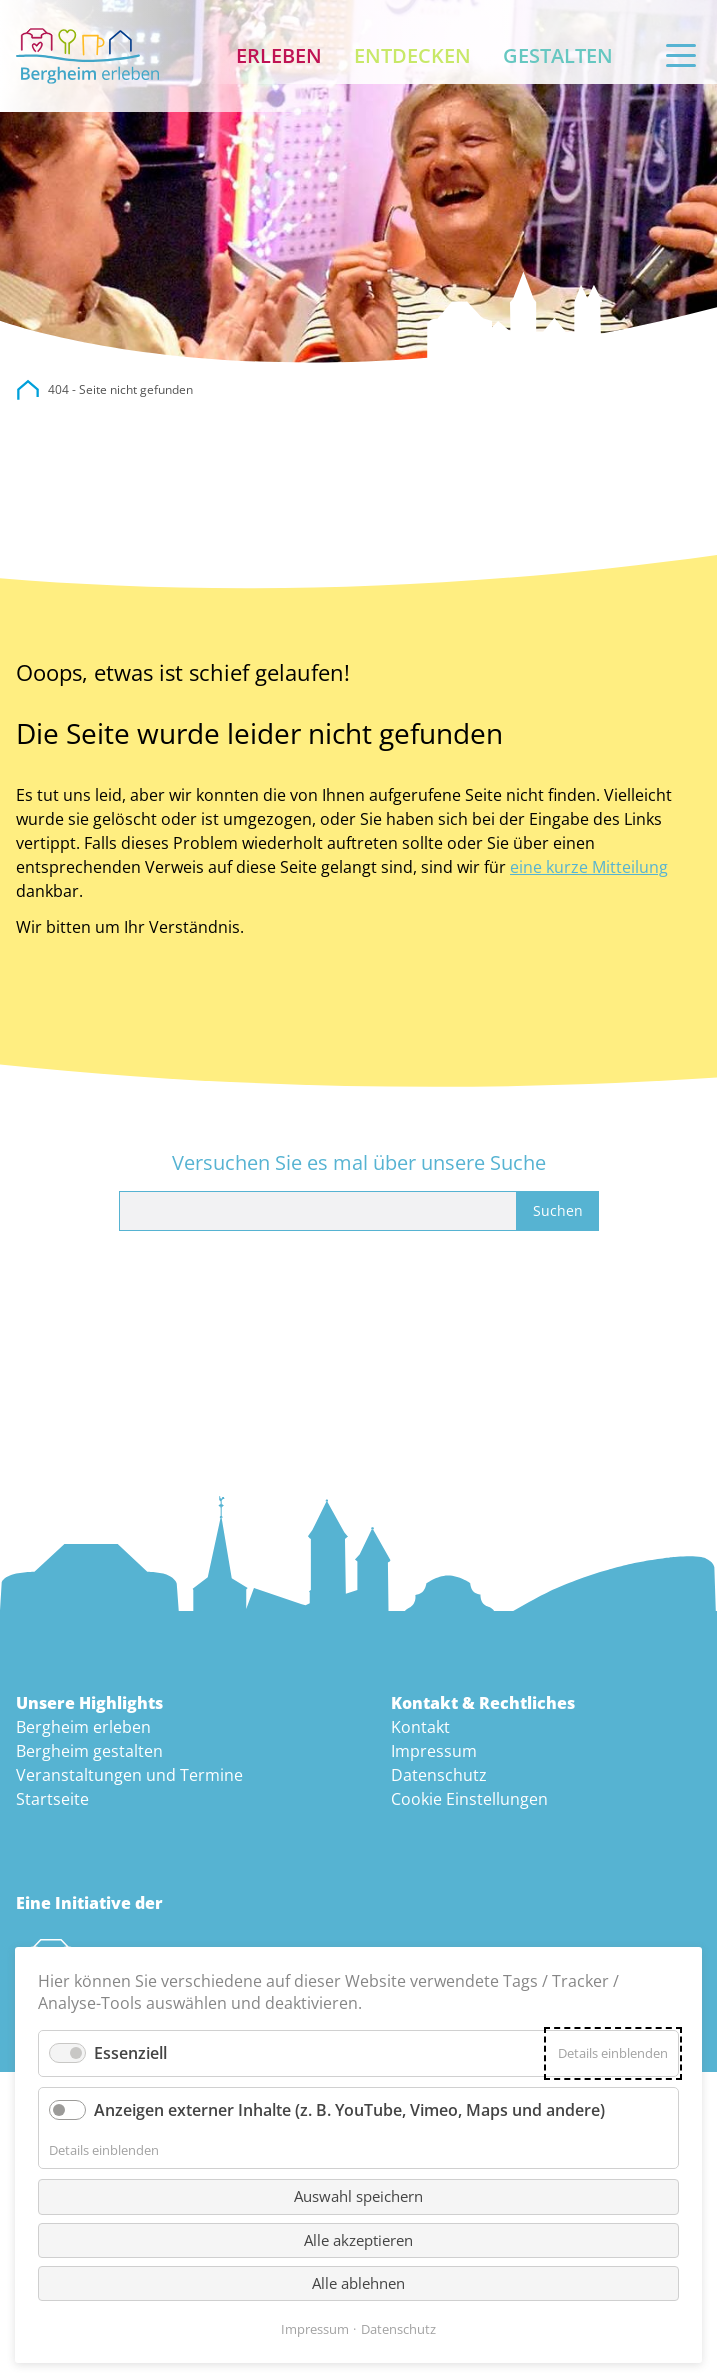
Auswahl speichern (358, 2196)
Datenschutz (439, 1775)
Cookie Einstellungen (469, 1799)
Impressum (434, 1751)
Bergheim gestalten (89, 1751)
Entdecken (412, 55)
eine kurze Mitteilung (589, 867)
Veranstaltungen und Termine (129, 1775)
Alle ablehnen (358, 2283)
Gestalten (558, 55)
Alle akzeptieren (358, 2240)
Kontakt (420, 1727)
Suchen (558, 1210)
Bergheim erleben (83, 1727)
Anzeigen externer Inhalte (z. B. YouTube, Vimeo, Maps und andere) (349, 2110)
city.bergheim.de (28, 390)
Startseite (52, 1799)
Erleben (279, 55)
